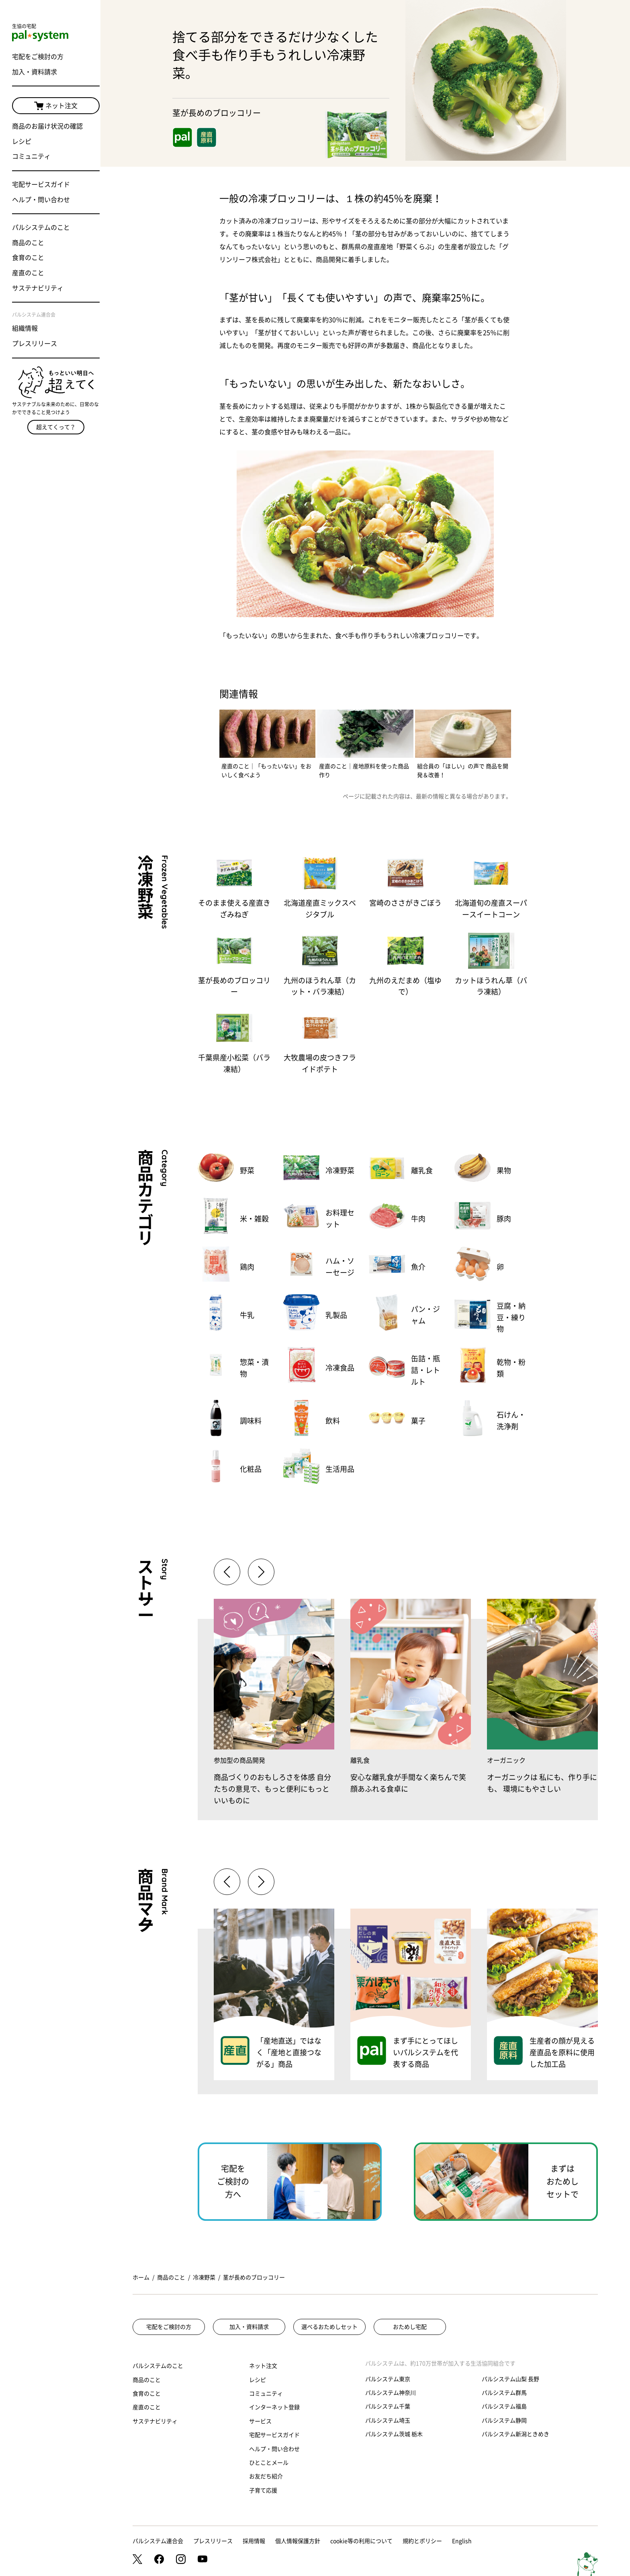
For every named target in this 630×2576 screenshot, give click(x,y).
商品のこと (28, 243)
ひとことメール (268, 2463)
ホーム (141, 2277)
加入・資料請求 (34, 72)
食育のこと (28, 258)
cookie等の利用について (361, 2541)
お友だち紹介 (266, 2476)
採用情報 (254, 2541)
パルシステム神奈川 (390, 2393)
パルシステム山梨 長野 (510, 2379)
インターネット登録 (274, 2407)
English (462, 2541)
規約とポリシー (422, 2541)
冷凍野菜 (204, 2277)
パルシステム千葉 (387, 2406)
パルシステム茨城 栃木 (394, 2434)
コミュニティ (31, 156)
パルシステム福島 (504, 2406)
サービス (260, 2421)
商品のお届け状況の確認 (47, 126)
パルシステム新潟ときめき (515, 2434)
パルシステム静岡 (504, 2420)
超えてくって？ (50, 423)
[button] (261, 1572)
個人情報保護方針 (297, 2541)
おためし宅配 (410, 2327)
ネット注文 (50, 106)
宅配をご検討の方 (37, 57)
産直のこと (28, 273)
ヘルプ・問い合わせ (41, 200)
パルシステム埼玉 (387, 2420)
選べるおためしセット (329, 2327)
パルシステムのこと (41, 228)
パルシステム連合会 (158, 2541)
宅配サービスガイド (41, 185)
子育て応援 (263, 2490)
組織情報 (25, 328)
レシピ (21, 142)
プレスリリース (34, 344)
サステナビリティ (37, 288)
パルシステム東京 (387, 2379)
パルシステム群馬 (504, 2393)
